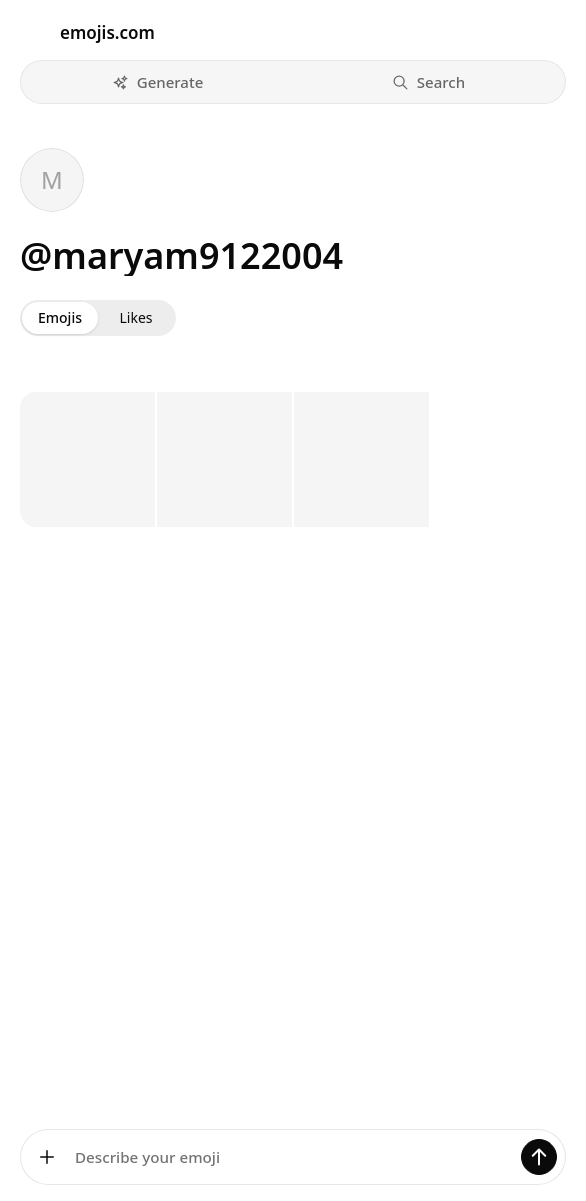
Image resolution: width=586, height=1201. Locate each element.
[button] (157, 82)
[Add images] (47, 1157)
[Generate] (539, 1157)
